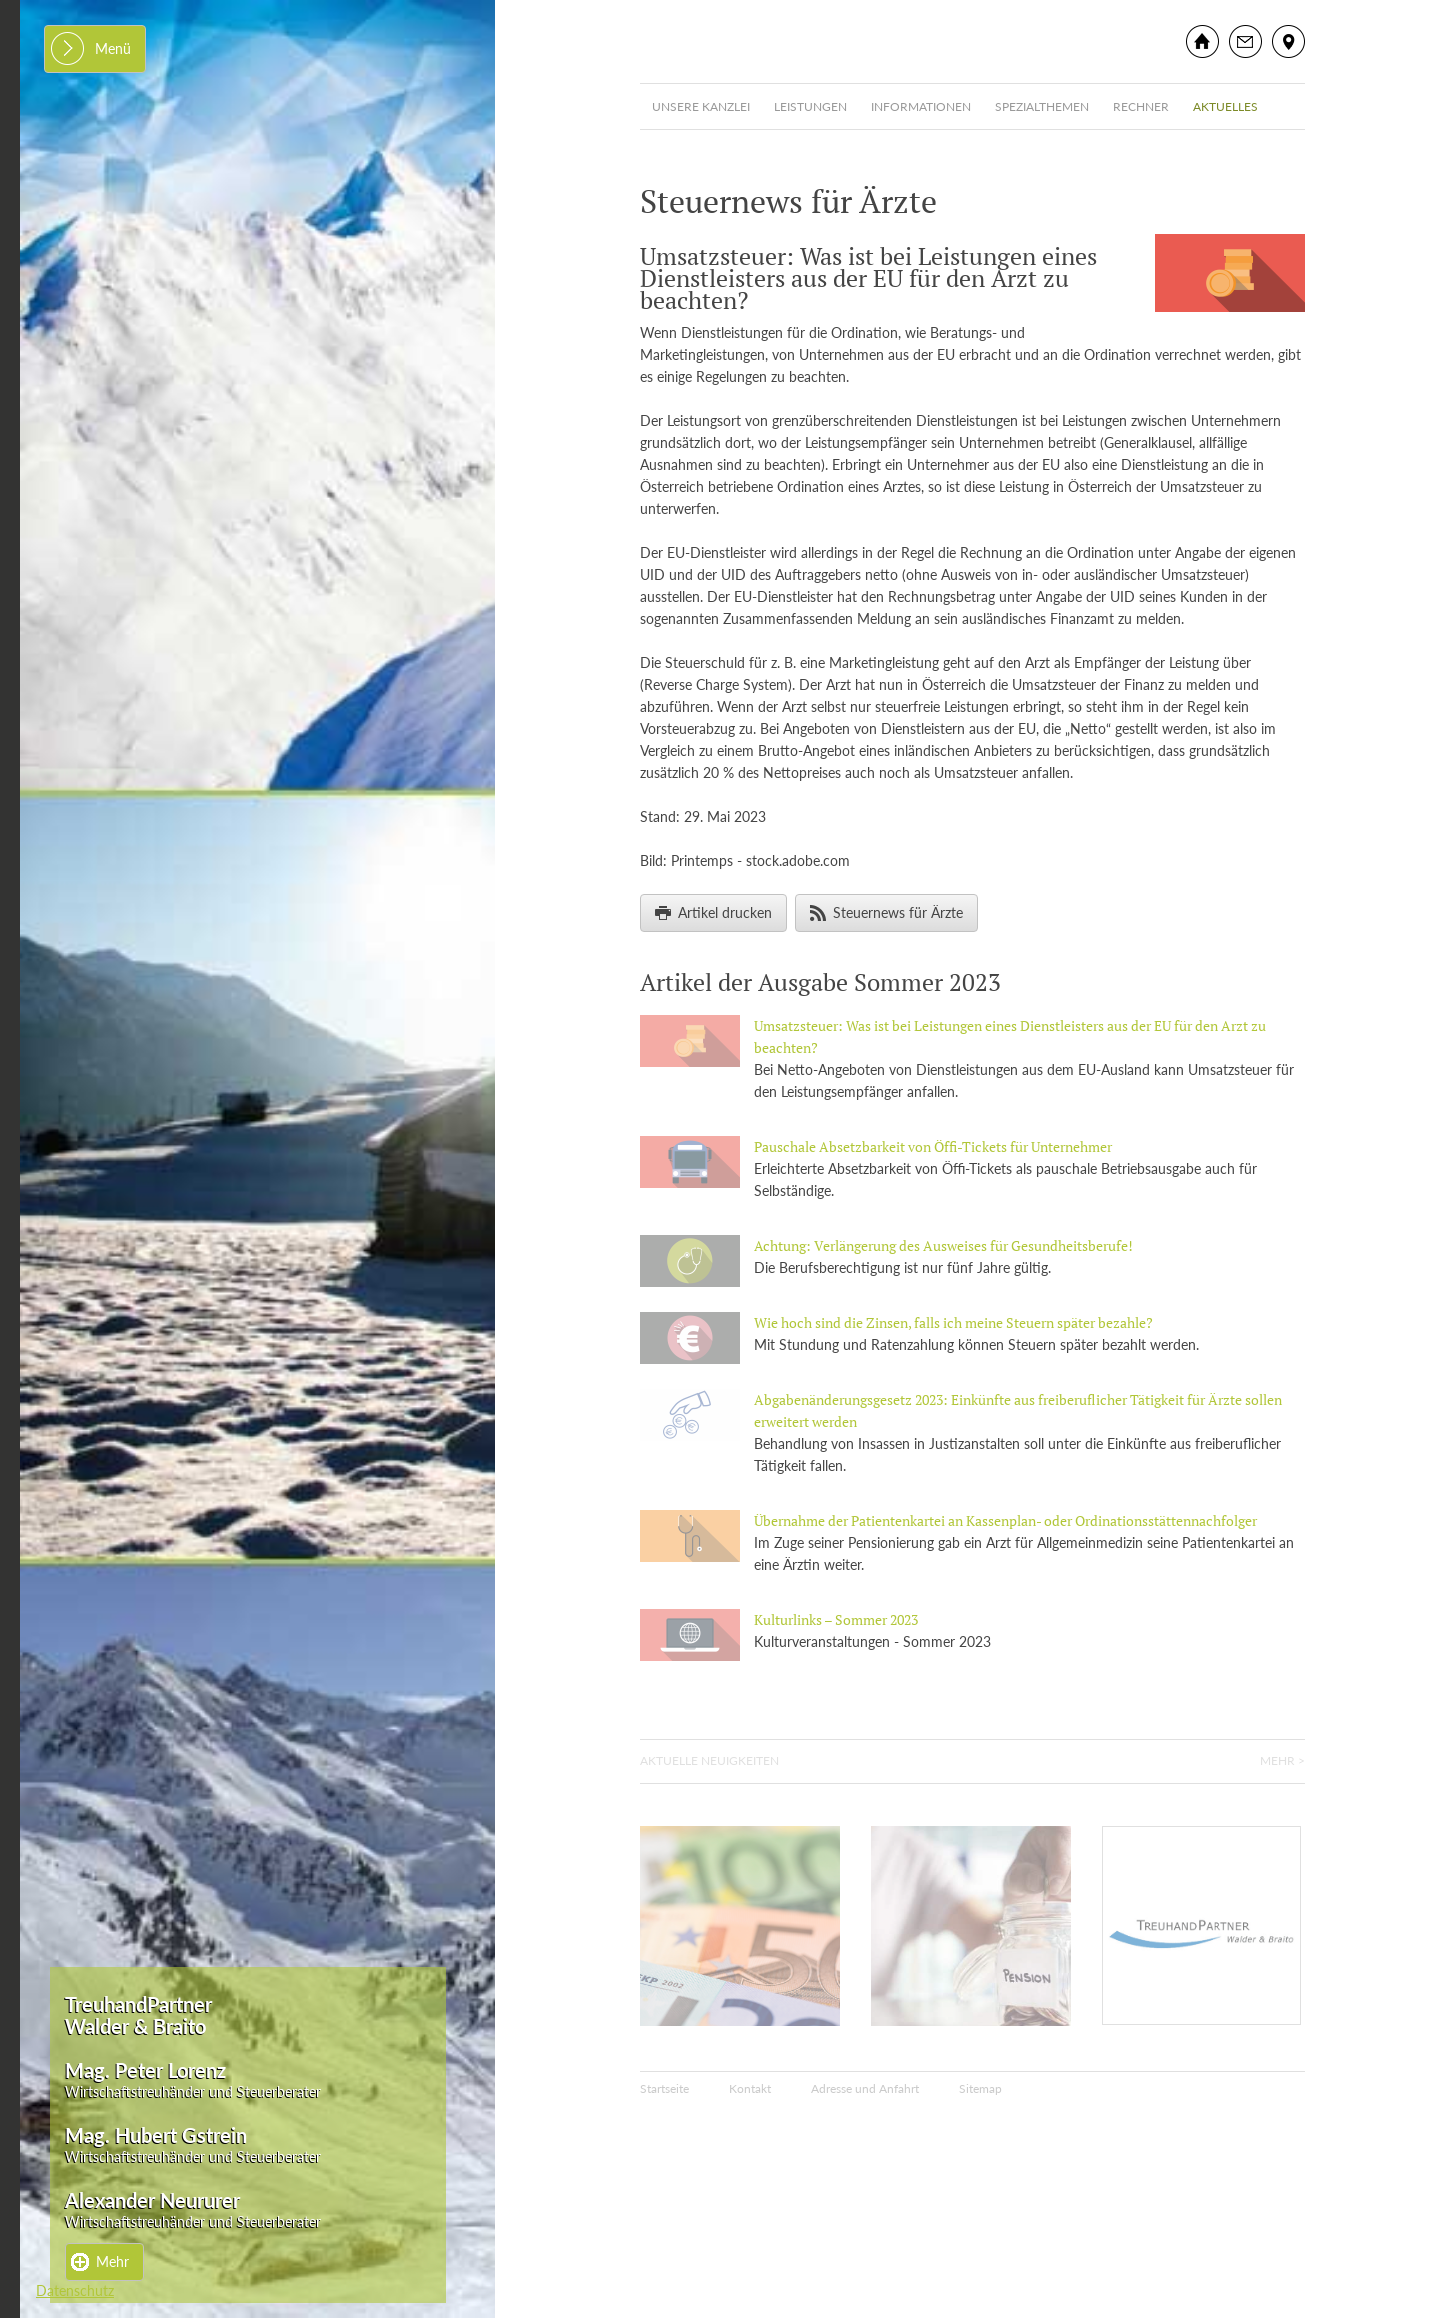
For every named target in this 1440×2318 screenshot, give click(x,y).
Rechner (1141, 106)
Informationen (921, 106)
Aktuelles (1225, 106)
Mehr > (1282, 1760)
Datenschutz (75, 2290)
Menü (113, 48)
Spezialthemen (1042, 106)
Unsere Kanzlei (701, 106)
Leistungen (810, 106)
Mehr (112, 2261)
